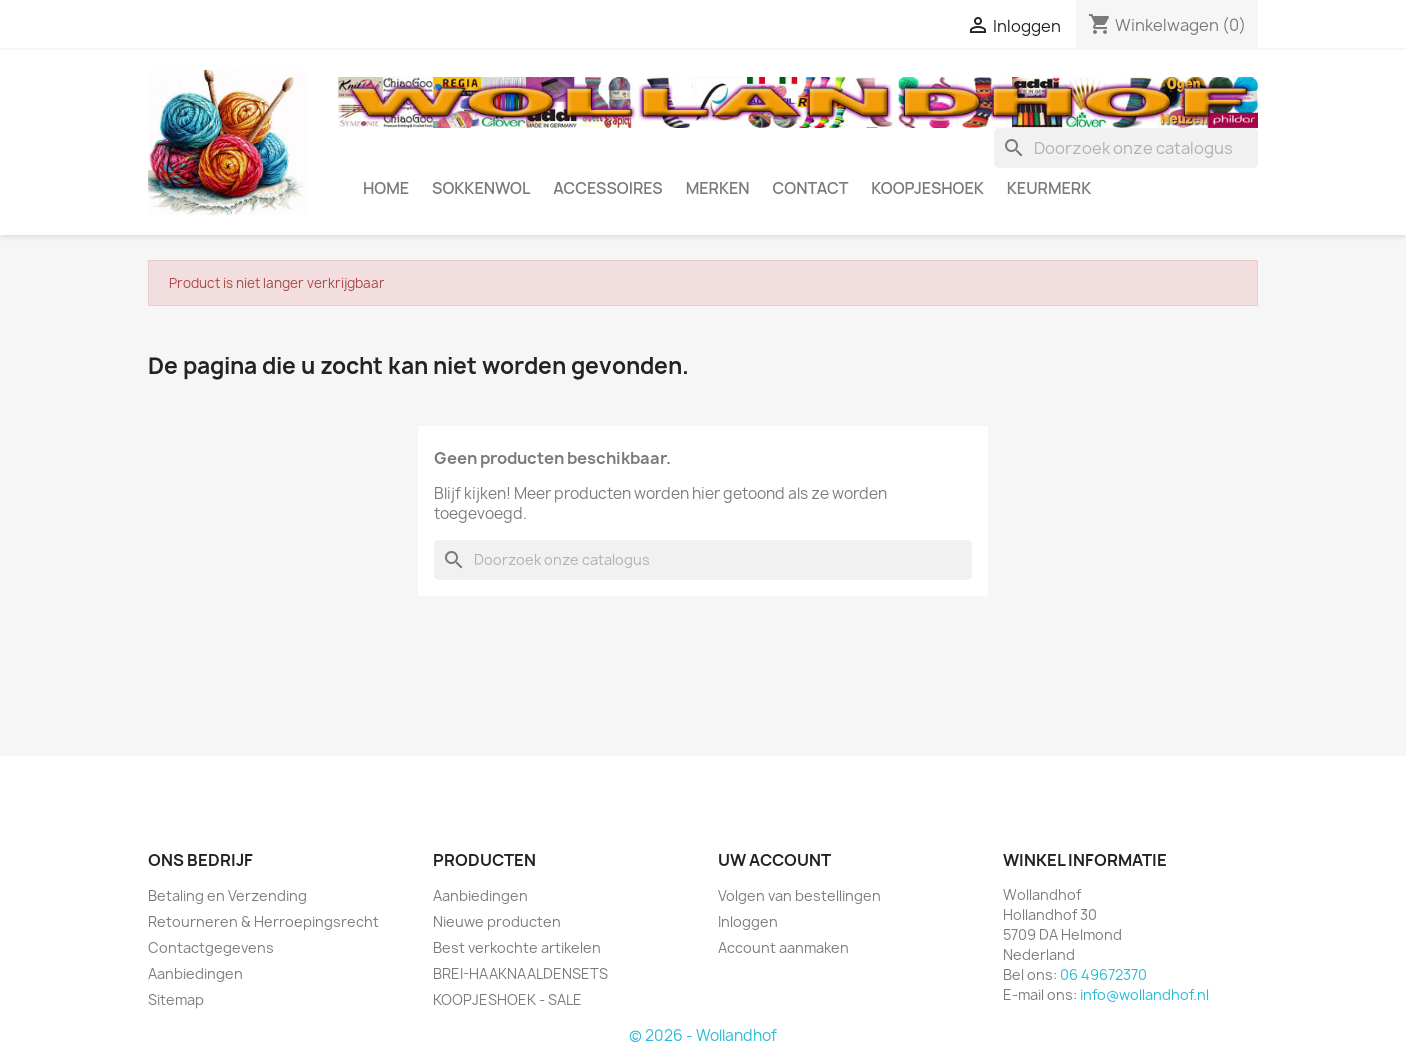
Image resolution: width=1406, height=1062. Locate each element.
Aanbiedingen (195, 973)
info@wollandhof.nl (1144, 994)
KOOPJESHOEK (927, 188)
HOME (386, 188)
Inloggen (748, 921)
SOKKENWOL (481, 188)
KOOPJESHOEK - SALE (507, 999)
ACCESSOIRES (607, 188)
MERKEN (718, 188)
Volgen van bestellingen (799, 895)
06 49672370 (1103, 974)
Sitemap (176, 999)
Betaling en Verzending (227, 895)
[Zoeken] (1126, 148)
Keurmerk (1049, 188)
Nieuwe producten (497, 921)
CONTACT (811, 188)
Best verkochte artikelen (517, 947)
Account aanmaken (783, 947)
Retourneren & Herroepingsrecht (263, 921)
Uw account (774, 860)
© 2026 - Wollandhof (703, 1035)
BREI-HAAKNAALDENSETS (520, 973)
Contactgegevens (211, 947)
